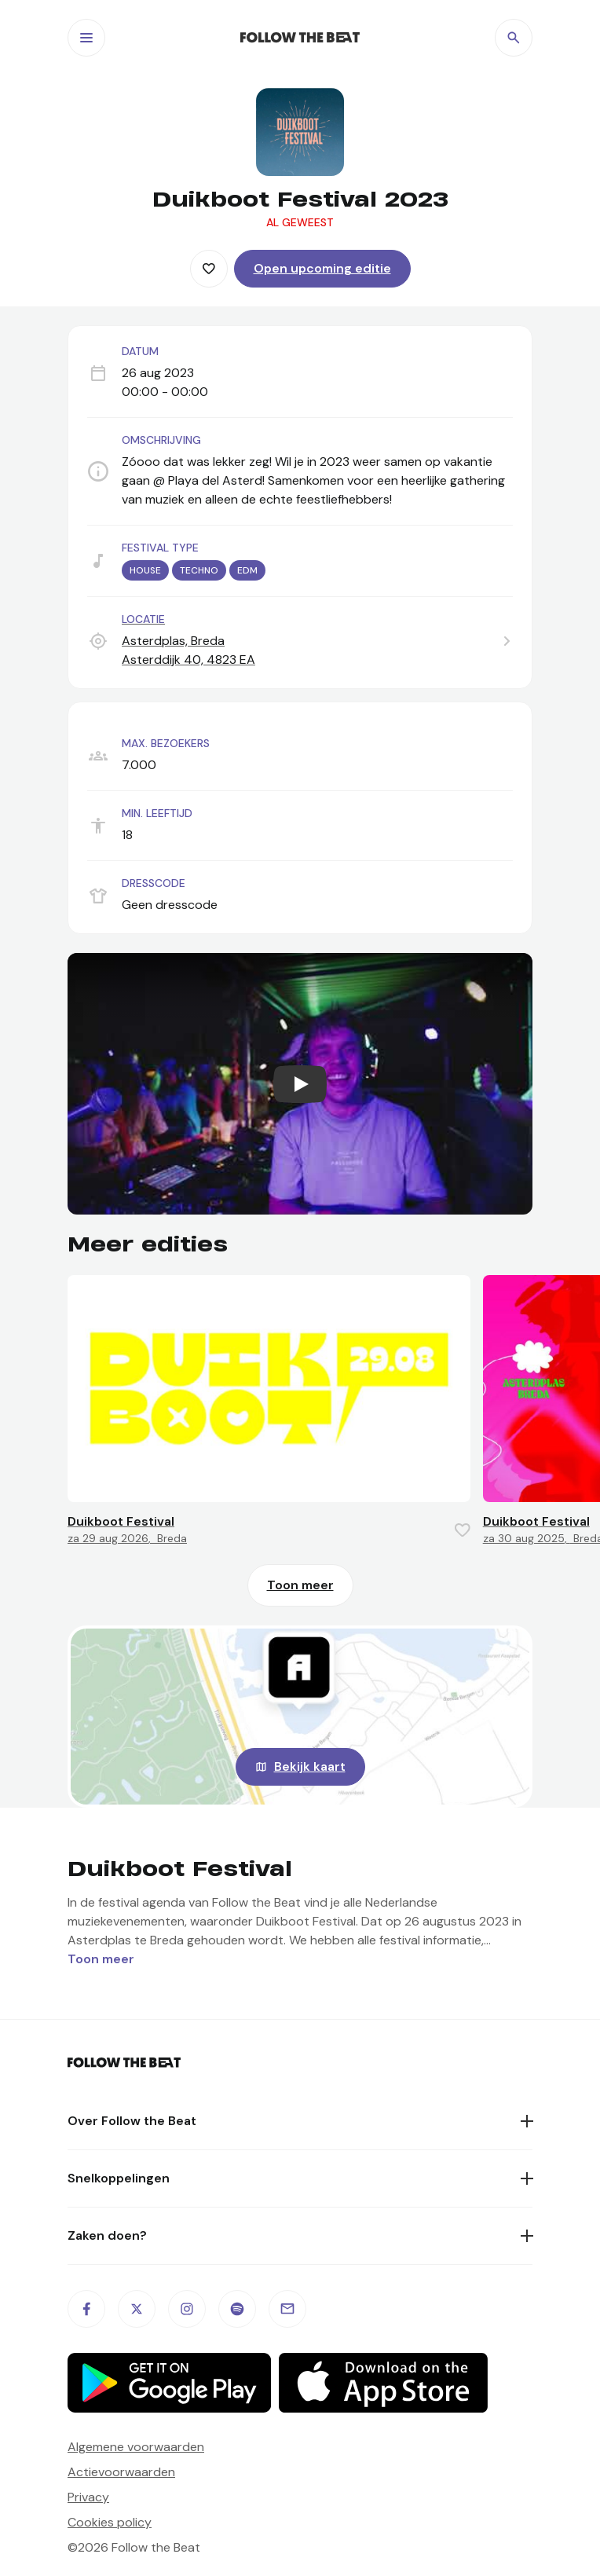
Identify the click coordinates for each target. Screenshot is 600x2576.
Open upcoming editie (322, 268)
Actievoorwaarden (121, 2472)
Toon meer (300, 1585)
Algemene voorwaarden (136, 2447)
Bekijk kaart (310, 1766)
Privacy (88, 2497)
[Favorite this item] (209, 269)
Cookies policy (110, 2522)
